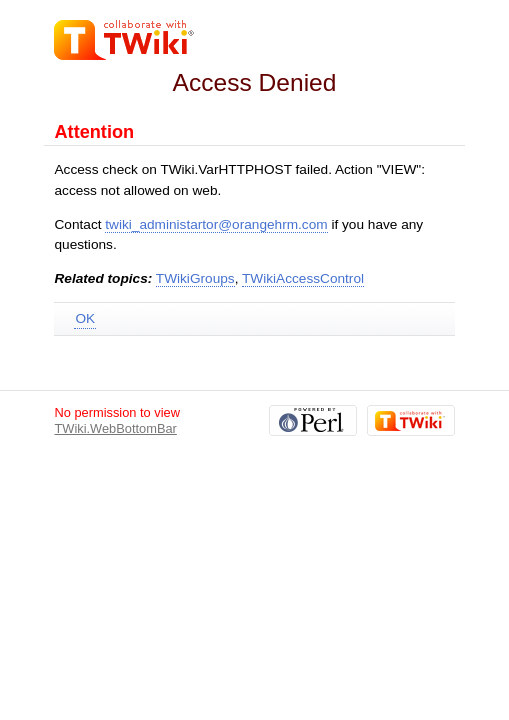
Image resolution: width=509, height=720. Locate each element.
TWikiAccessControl (303, 278)
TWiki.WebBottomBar (115, 428)
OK (85, 318)
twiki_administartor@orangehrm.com (216, 224)
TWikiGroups (195, 278)
